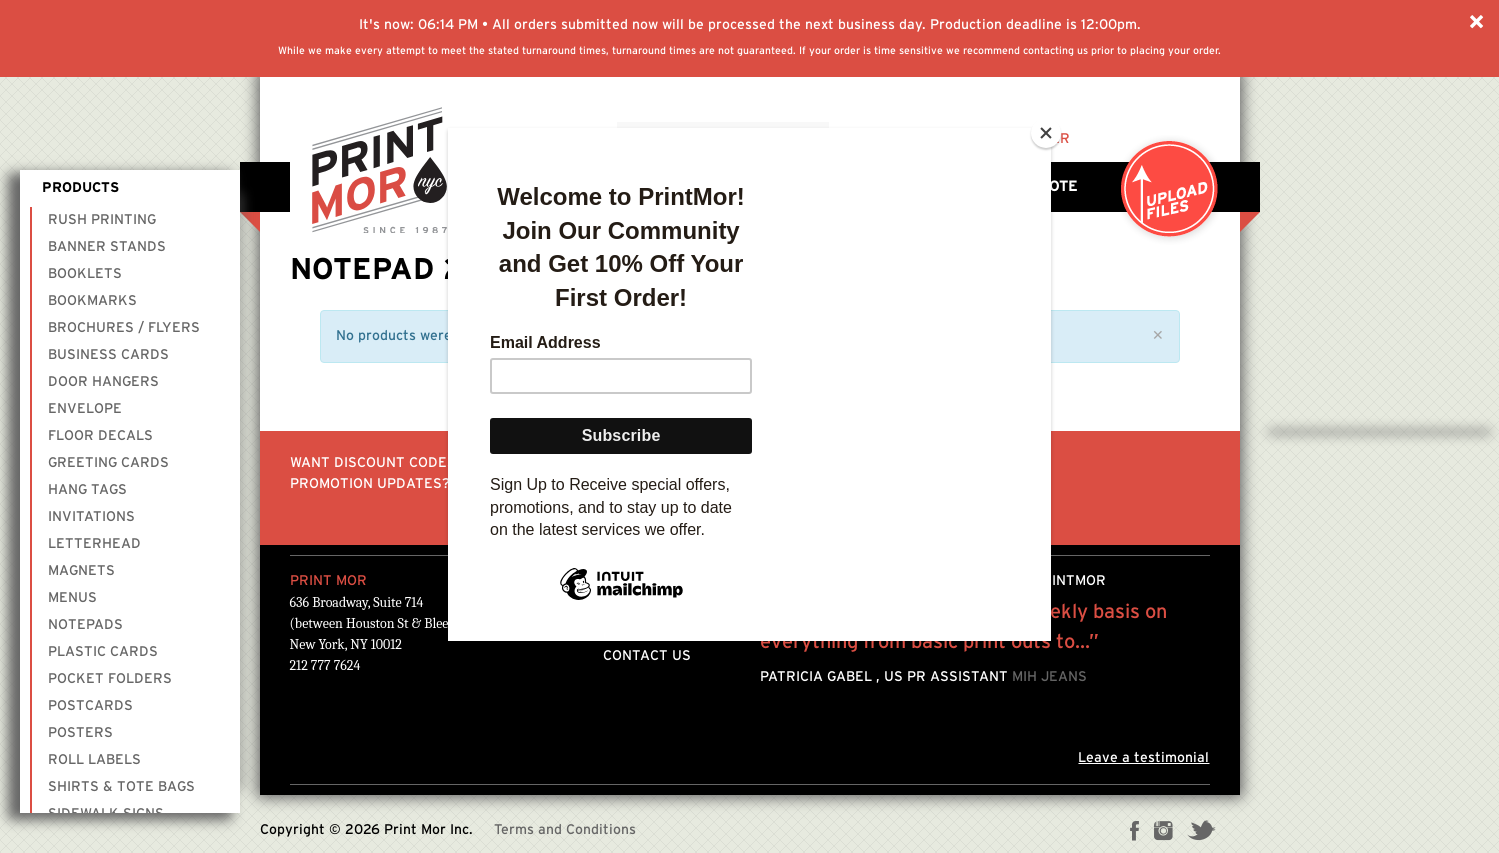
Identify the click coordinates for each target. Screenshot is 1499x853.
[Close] (1046, 133)
